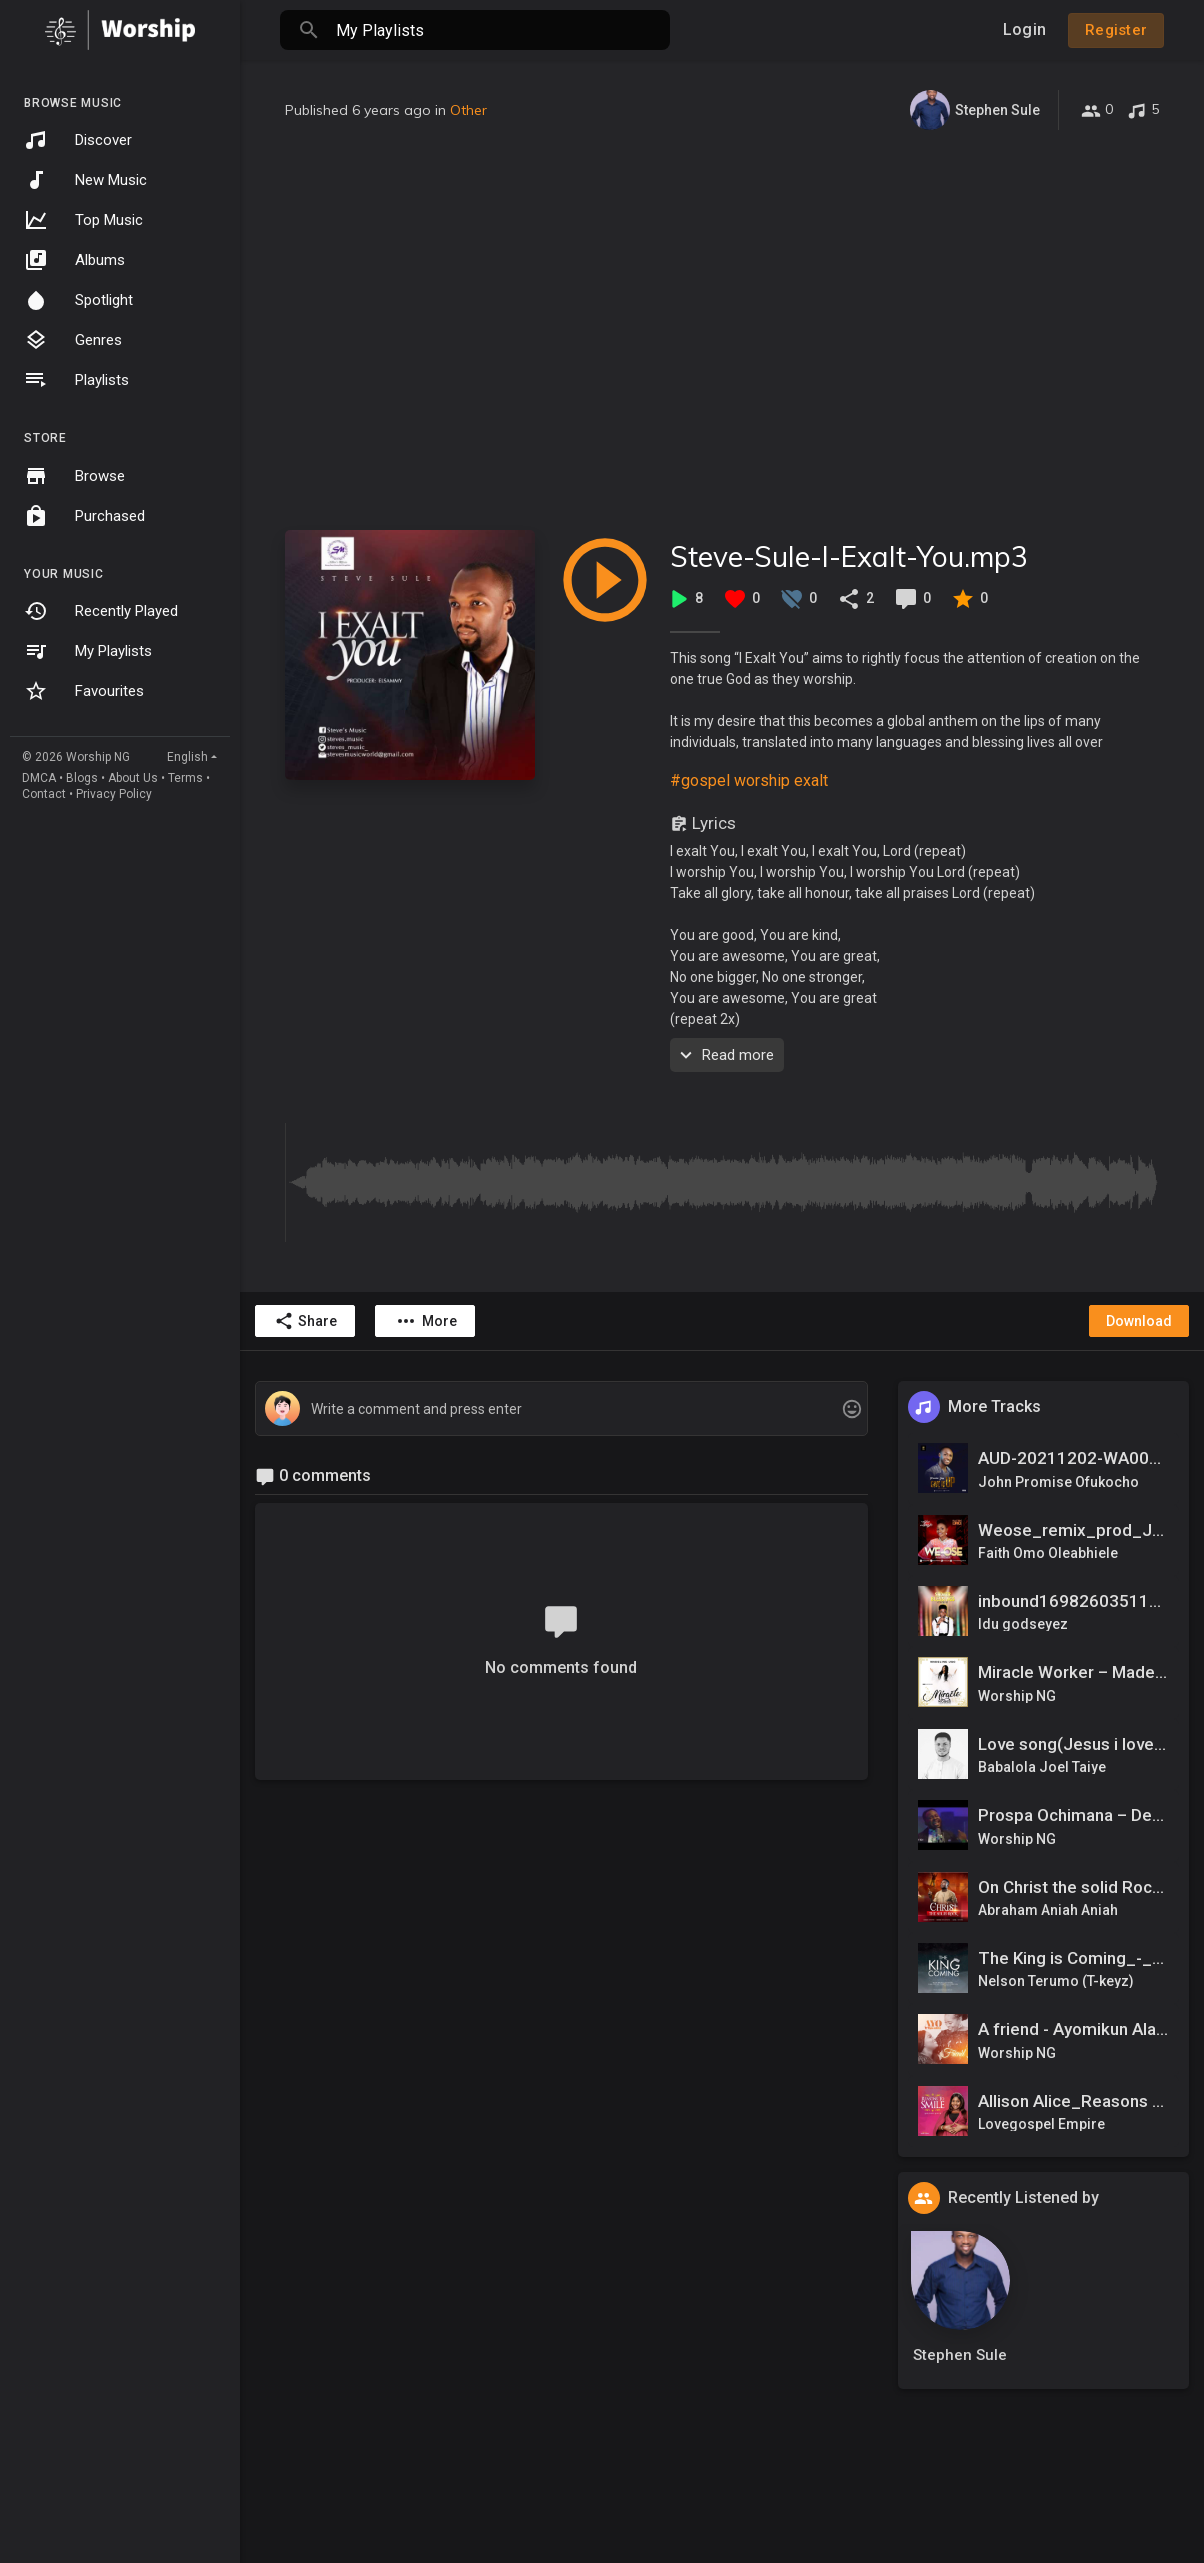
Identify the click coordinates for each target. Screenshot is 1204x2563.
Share (305, 1321)
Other (468, 110)
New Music (85, 180)
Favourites (84, 691)
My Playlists (88, 651)
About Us (133, 778)
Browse (74, 476)
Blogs (82, 778)
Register (1116, 30)
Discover (78, 140)
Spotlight (78, 300)
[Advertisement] (722, 330)
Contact (44, 794)
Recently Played (101, 611)
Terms (185, 778)
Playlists (76, 380)
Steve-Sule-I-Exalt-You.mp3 (849, 556)
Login (1024, 29)
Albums (74, 260)
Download (1139, 1321)
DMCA (39, 778)
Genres (73, 340)
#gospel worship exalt (749, 780)
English (187, 757)
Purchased (84, 516)
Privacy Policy (114, 794)
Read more (724, 1055)
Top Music (83, 220)
